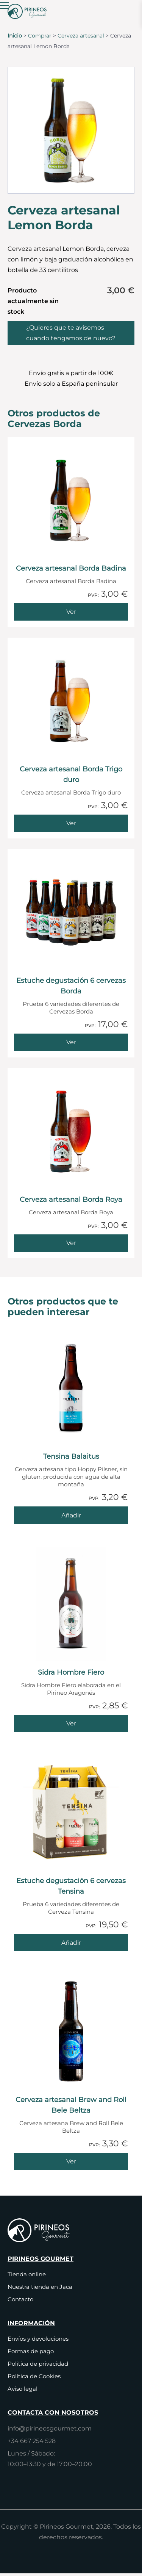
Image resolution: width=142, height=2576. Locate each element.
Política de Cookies (34, 2376)
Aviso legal (22, 2388)
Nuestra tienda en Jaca (40, 2286)
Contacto (20, 2299)
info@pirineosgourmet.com (50, 2428)
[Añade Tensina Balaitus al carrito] (71, 1515)
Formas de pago (31, 2351)
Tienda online (27, 2274)
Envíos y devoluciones (38, 2338)
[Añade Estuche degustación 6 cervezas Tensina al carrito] (71, 1942)
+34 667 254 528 (32, 2441)
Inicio (15, 35)
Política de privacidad (38, 2363)
